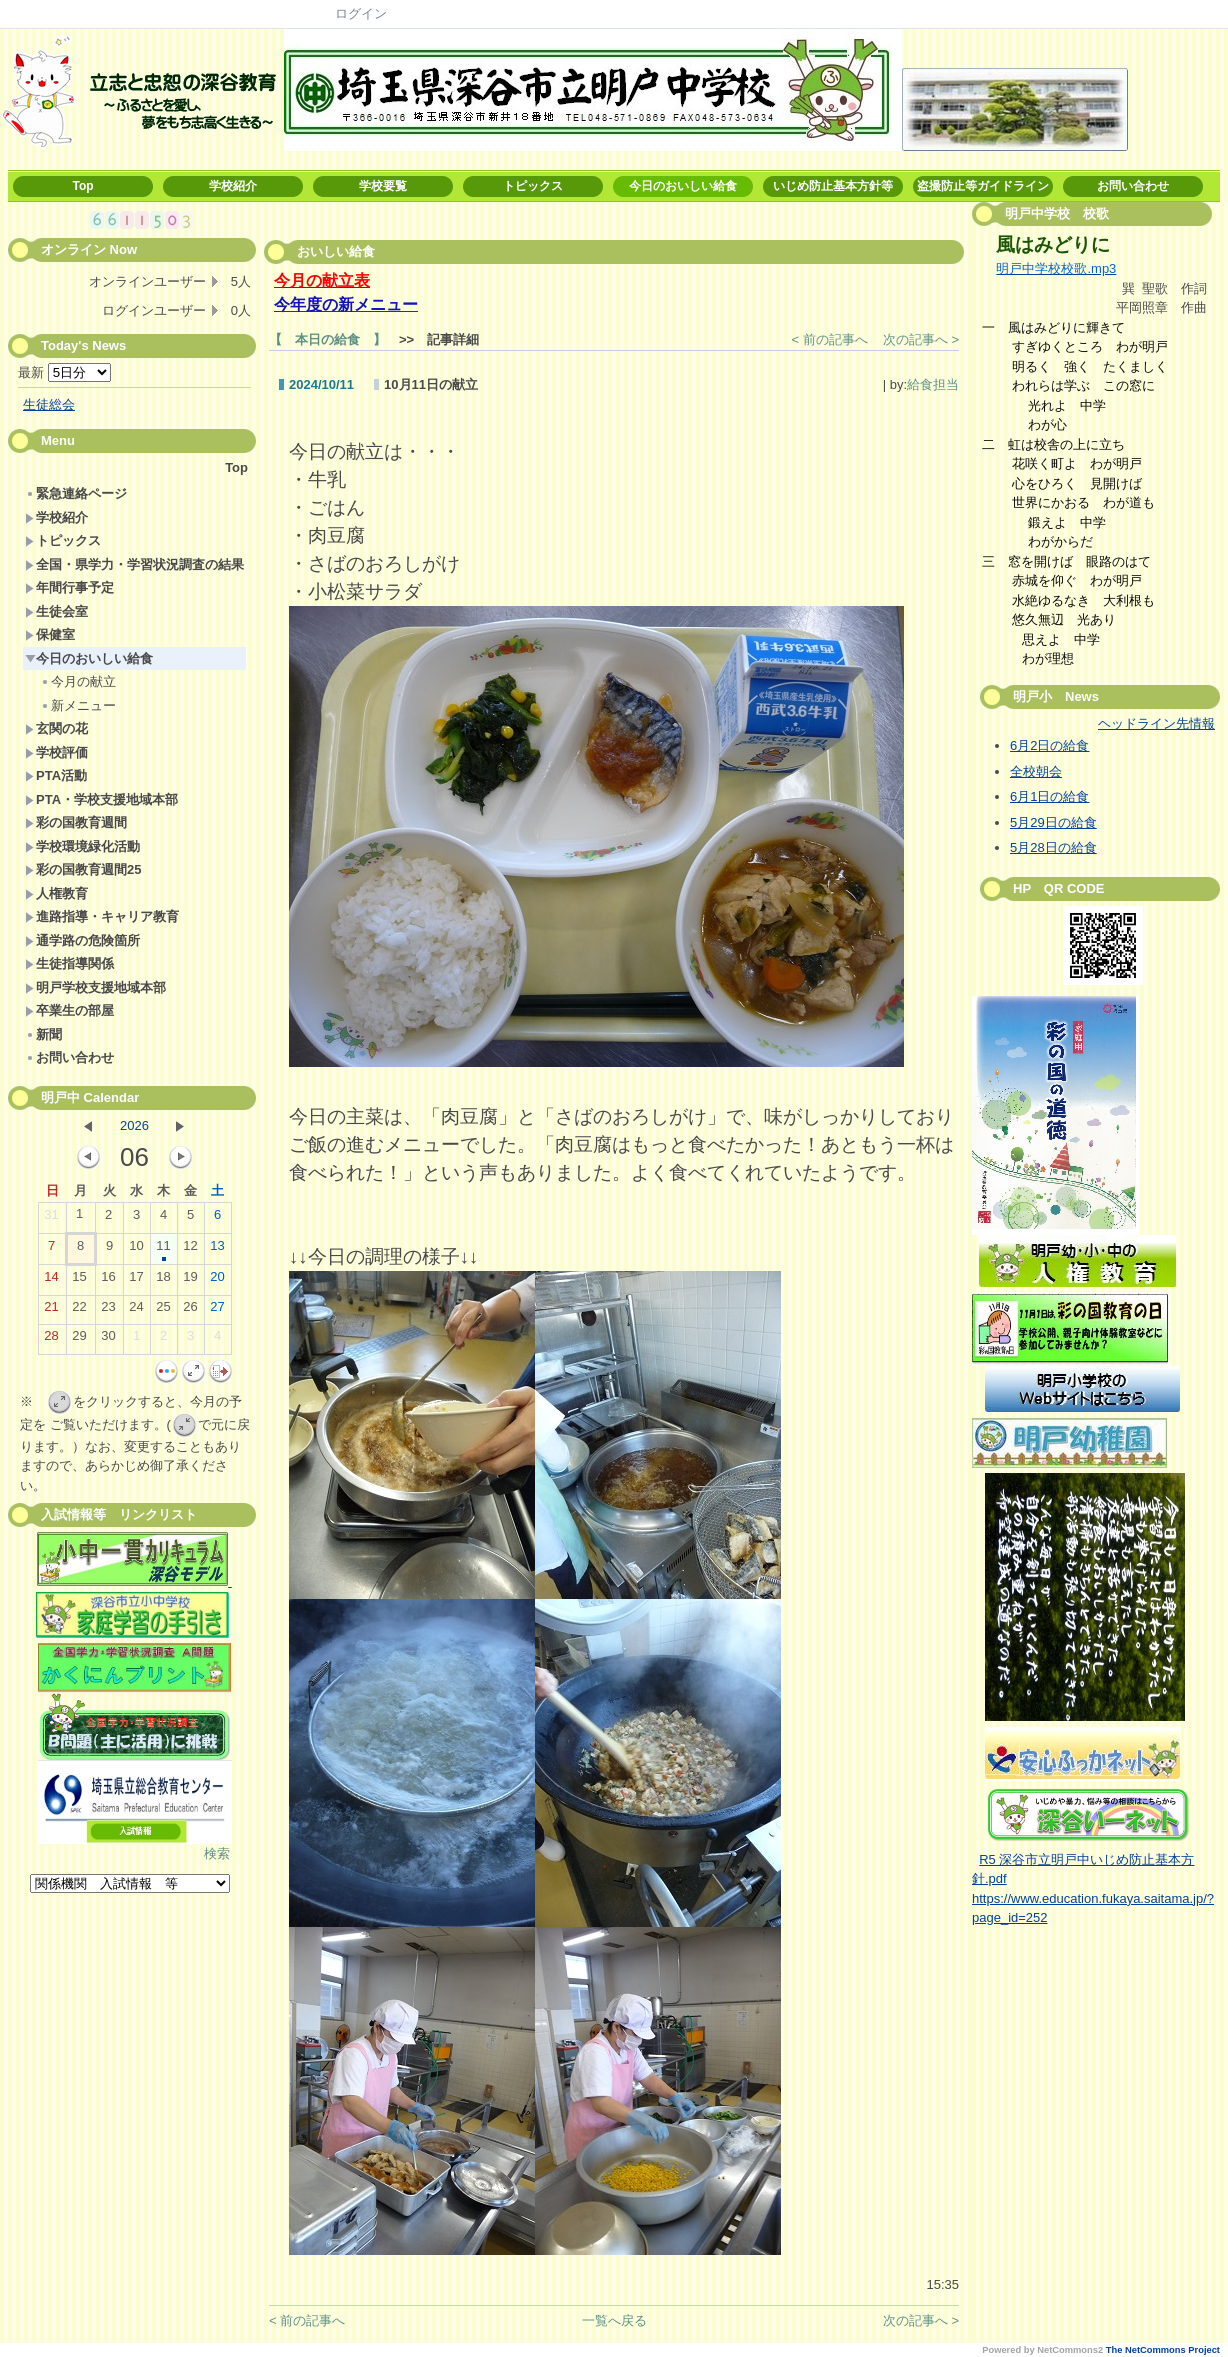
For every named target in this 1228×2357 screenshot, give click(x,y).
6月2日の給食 (1049, 745)
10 (136, 1250)
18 (163, 1281)
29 (79, 1340)
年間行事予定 (69, 587)
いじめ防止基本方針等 (833, 186)
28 (51, 1340)
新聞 (43, 1034)
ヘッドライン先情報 (1156, 723)
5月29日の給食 (1053, 822)
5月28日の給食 (1053, 847)
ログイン (361, 13)
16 (108, 1281)
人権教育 (56, 893)
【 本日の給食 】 (327, 339)
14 (51, 1281)
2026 (134, 1125)
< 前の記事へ (830, 339)
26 (190, 1311)
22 (79, 1311)
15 (79, 1281)
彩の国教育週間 (76, 822)
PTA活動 (56, 775)
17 (136, 1281)
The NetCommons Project (1163, 2350)
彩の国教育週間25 (83, 869)
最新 (64, 372)
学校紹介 (233, 186)
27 (217, 1311)
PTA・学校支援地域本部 (101, 799)
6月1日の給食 (1049, 796)
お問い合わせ (1133, 186)
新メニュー (78, 705)
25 (163, 1311)
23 (108, 1311)
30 (108, 1340)
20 (217, 1281)
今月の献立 (78, 681)
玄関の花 (56, 728)
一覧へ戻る (614, 2320)
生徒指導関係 (69, 963)
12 (190, 1250)
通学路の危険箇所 (82, 940)
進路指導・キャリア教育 (102, 916)
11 (163, 1250)
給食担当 (933, 384)
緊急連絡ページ (76, 493)
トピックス (533, 186)
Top (82, 186)
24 (136, 1311)
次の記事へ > (921, 339)
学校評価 (56, 752)
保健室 (50, 634)
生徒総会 (49, 404)
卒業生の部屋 (69, 1010)
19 (190, 1281)
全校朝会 (1036, 771)
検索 (217, 1853)
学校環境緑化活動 (82, 846)
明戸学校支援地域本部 (95, 987)
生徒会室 (56, 611)
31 (51, 1219)
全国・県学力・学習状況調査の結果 (134, 564)
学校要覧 (383, 186)
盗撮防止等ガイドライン (983, 186)
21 (51, 1311)
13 (217, 1250)
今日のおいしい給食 (683, 186)
